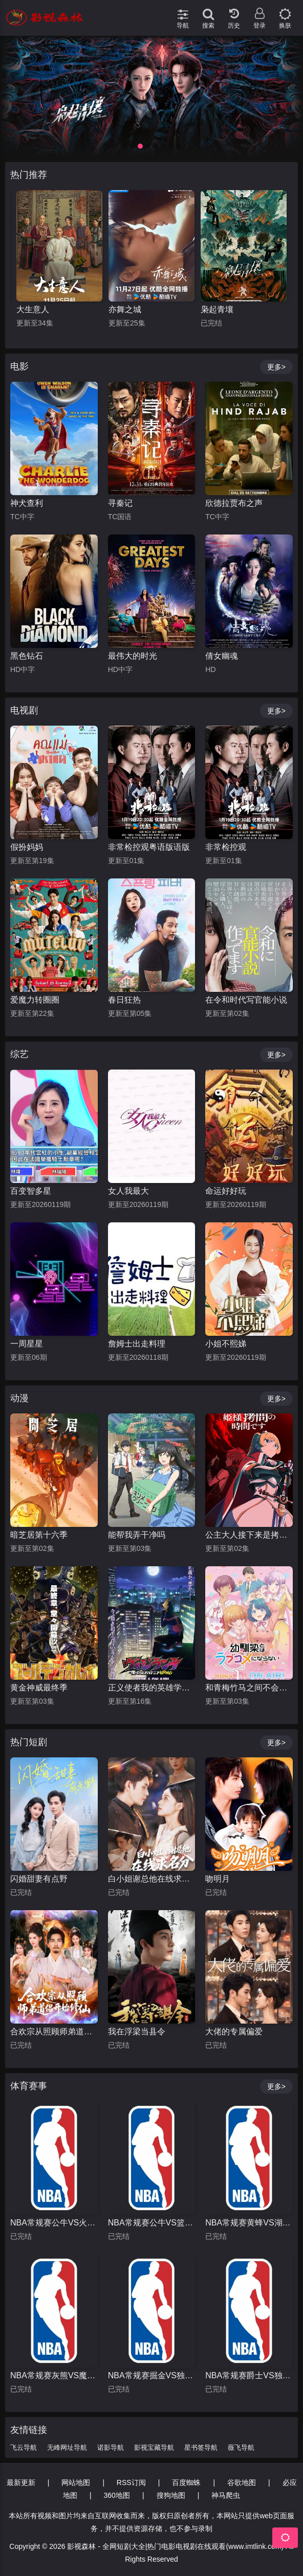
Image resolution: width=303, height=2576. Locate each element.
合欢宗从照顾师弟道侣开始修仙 (54, 2031)
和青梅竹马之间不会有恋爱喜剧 (249, 1687)
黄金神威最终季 (39, 1687)
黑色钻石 (26, 656)
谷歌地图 (241, 2482)
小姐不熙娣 (225, 1343)
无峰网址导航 (67, 2447)
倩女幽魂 (221, 656)
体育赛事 (28, 2086)
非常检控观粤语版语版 (149, 847)
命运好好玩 (225, 1191)
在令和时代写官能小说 (246, 999)
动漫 (19, 1398)
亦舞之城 (217, 309)
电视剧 (24, 710)
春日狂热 (124, 999)
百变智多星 (30, 1191)
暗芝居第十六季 (39, 1534)
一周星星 (26, 1343)
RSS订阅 (131, 2482)
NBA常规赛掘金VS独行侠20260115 (152, 2375)
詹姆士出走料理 (136, 1343)
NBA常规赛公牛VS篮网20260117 (152, 2222)
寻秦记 (120, 503)
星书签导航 (201, 2447)
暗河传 (28, 309)
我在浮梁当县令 (136, 2031)
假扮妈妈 (26, 847)
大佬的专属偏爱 (234, 2031)
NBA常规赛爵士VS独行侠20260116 (249, 2375)
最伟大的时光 (132, 656)
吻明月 (217, 1878)
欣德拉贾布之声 (234, 503)
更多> (276, 367)
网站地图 (75, 2482)
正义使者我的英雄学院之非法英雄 (152, 1687)
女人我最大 (128, 1191)
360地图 (117, 2495)
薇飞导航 (241, 2447)
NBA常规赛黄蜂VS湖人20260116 (249, 2222)
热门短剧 (28, 1742)
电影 (19, 366)
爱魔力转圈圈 (34, 999)
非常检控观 (225, 847)
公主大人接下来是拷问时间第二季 (249, 1534)
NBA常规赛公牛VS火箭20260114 (54, 2222)
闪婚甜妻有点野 (39, 1878)
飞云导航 (23, 2447)
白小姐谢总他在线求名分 (152, 1878)
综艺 (19, 1054)
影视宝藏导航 (154, 2447)
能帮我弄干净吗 (136, 1534)
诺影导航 (110, 2447)
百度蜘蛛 (186, 2482)
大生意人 (125, 309)
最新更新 (21, 2482)
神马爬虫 (225, 2495)
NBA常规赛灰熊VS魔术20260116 (54, 2375)
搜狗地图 (171, 2495)
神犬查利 (26, 503)
